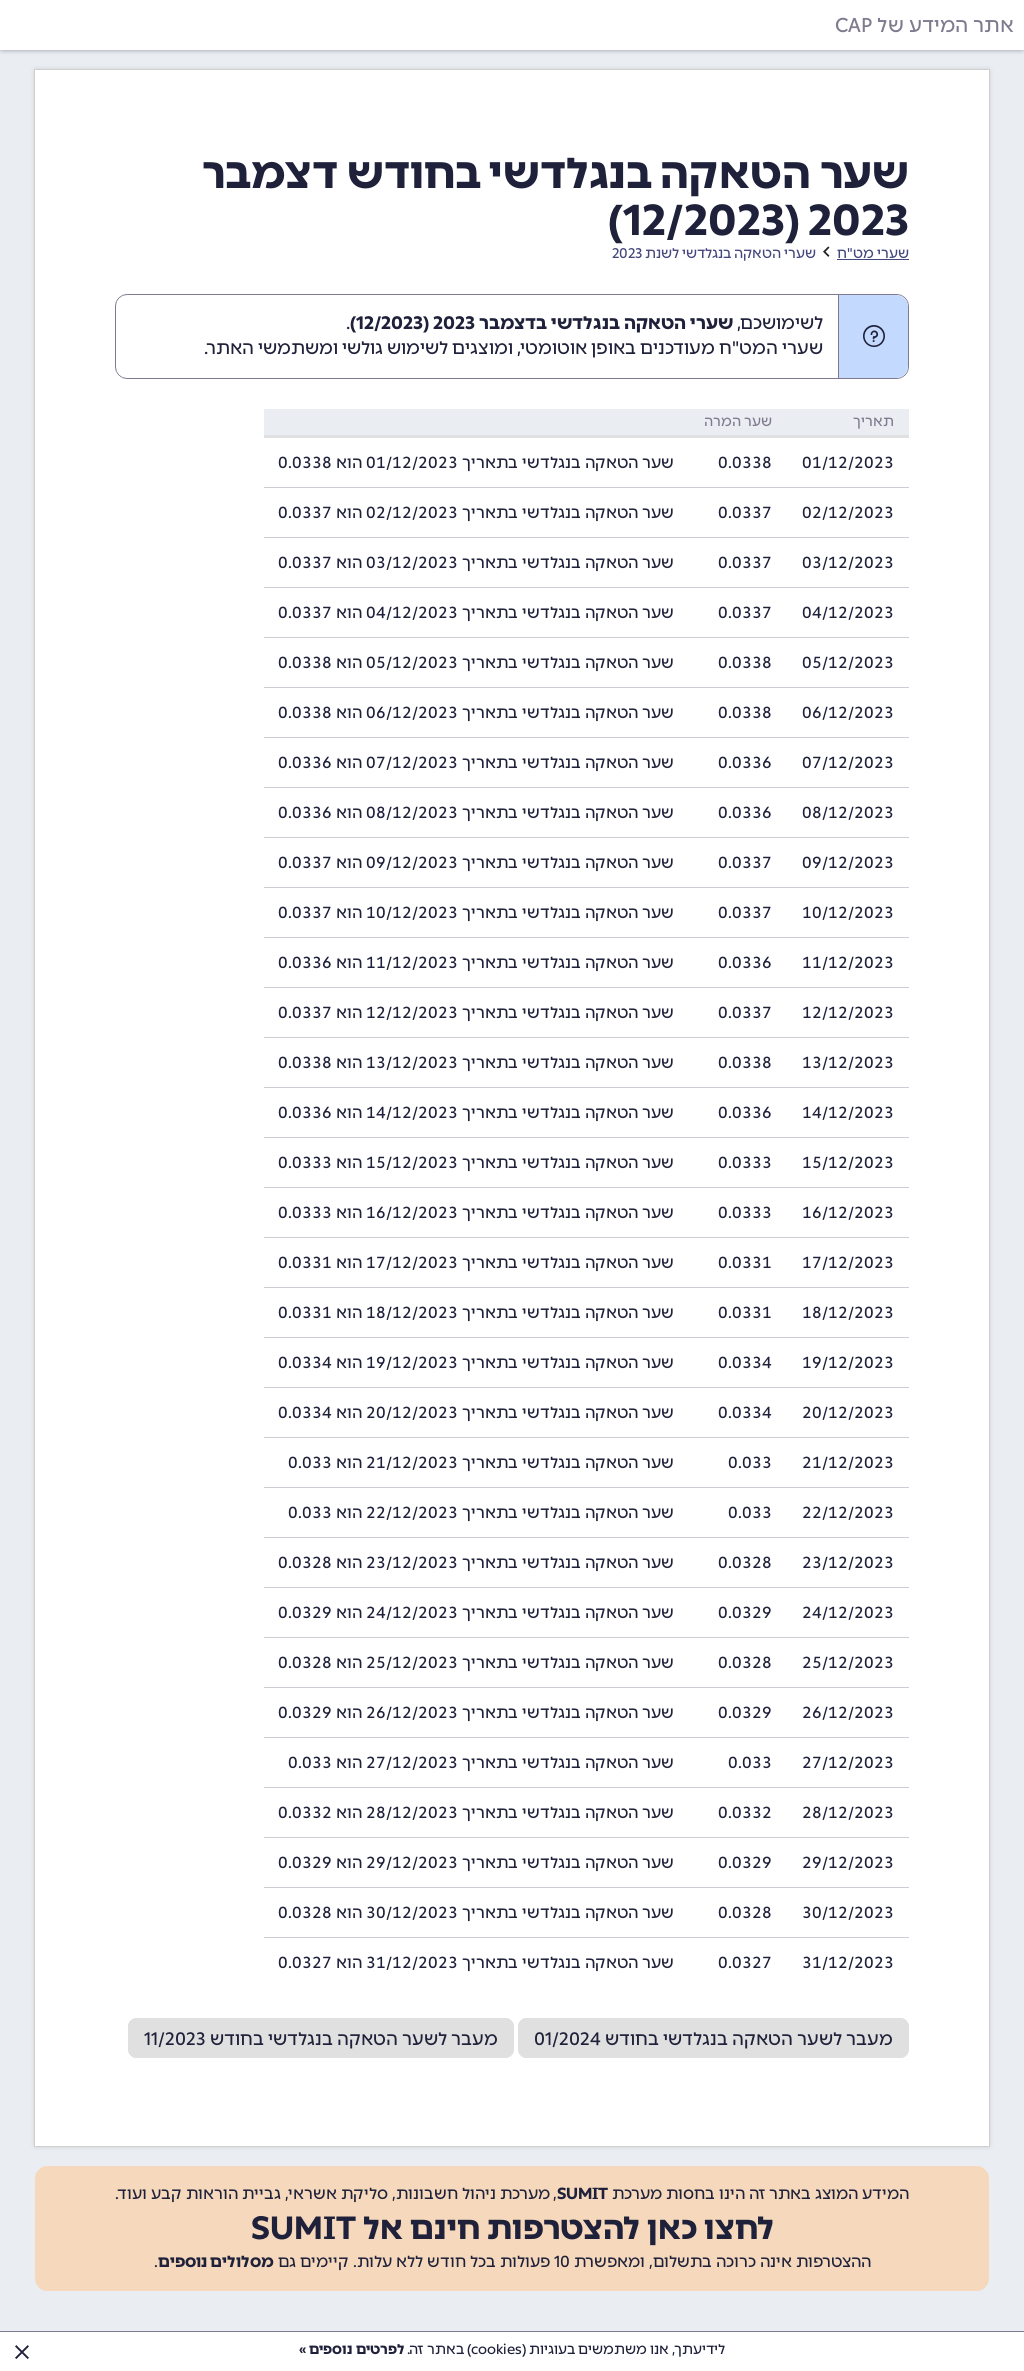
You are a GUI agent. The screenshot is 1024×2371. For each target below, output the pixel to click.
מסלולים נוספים (216, 2261)
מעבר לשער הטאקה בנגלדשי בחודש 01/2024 (713, 2039)
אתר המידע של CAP (924, 25)
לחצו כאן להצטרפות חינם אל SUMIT (512, 2228)
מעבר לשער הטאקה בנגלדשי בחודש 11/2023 (321, 2039)
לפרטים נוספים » (351, 2349)
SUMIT (582, 2193)
